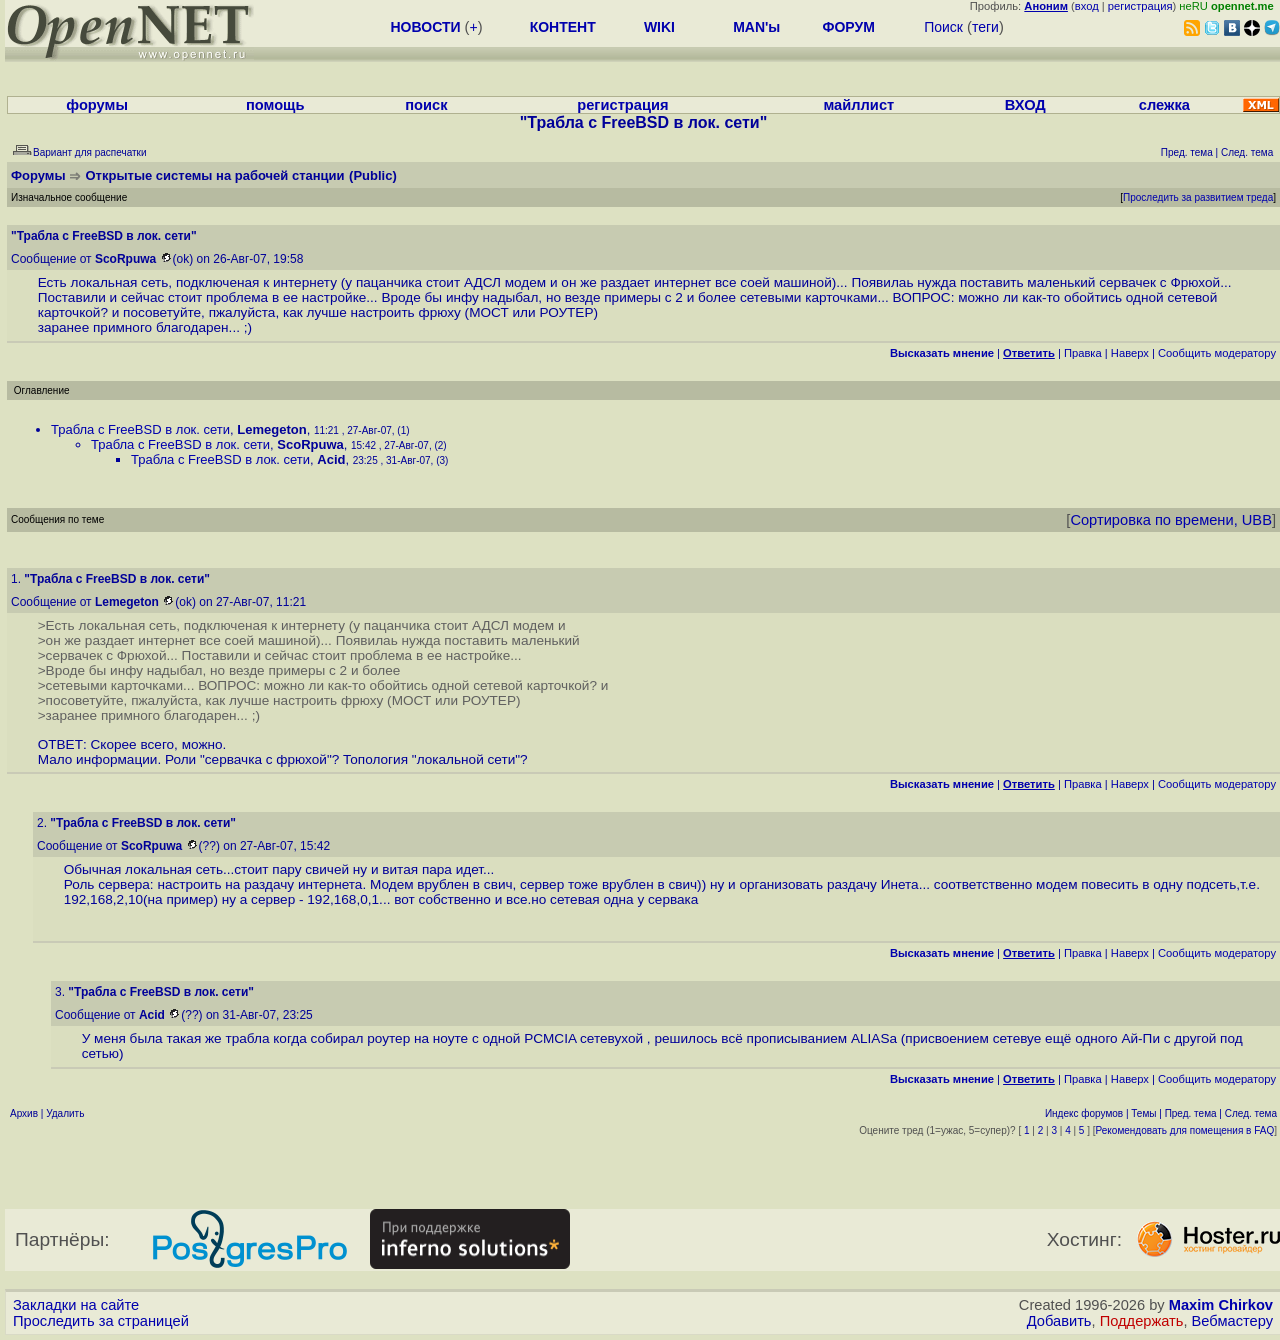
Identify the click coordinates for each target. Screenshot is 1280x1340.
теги (985, 27)
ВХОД (1025, 105)
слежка (1164, 105)
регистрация (1140, 6)
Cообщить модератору (1217, 353)
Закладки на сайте (76, 1305)
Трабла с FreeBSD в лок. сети (140, 429)
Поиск (943, 27)
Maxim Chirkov (1221, 1305)
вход (1087, 6)
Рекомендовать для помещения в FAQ (1185, 1130)
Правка (1083, 353)
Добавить (1059, 1321)
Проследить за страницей (101, 1321)
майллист (858, 105)
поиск (426, 105)
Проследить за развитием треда (1198, 197)
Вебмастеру (1232, 1321)
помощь (275, 105)
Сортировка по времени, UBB (1171, 520)
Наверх (1130, 353)
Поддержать (1142, 1321)
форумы (97, 105)
